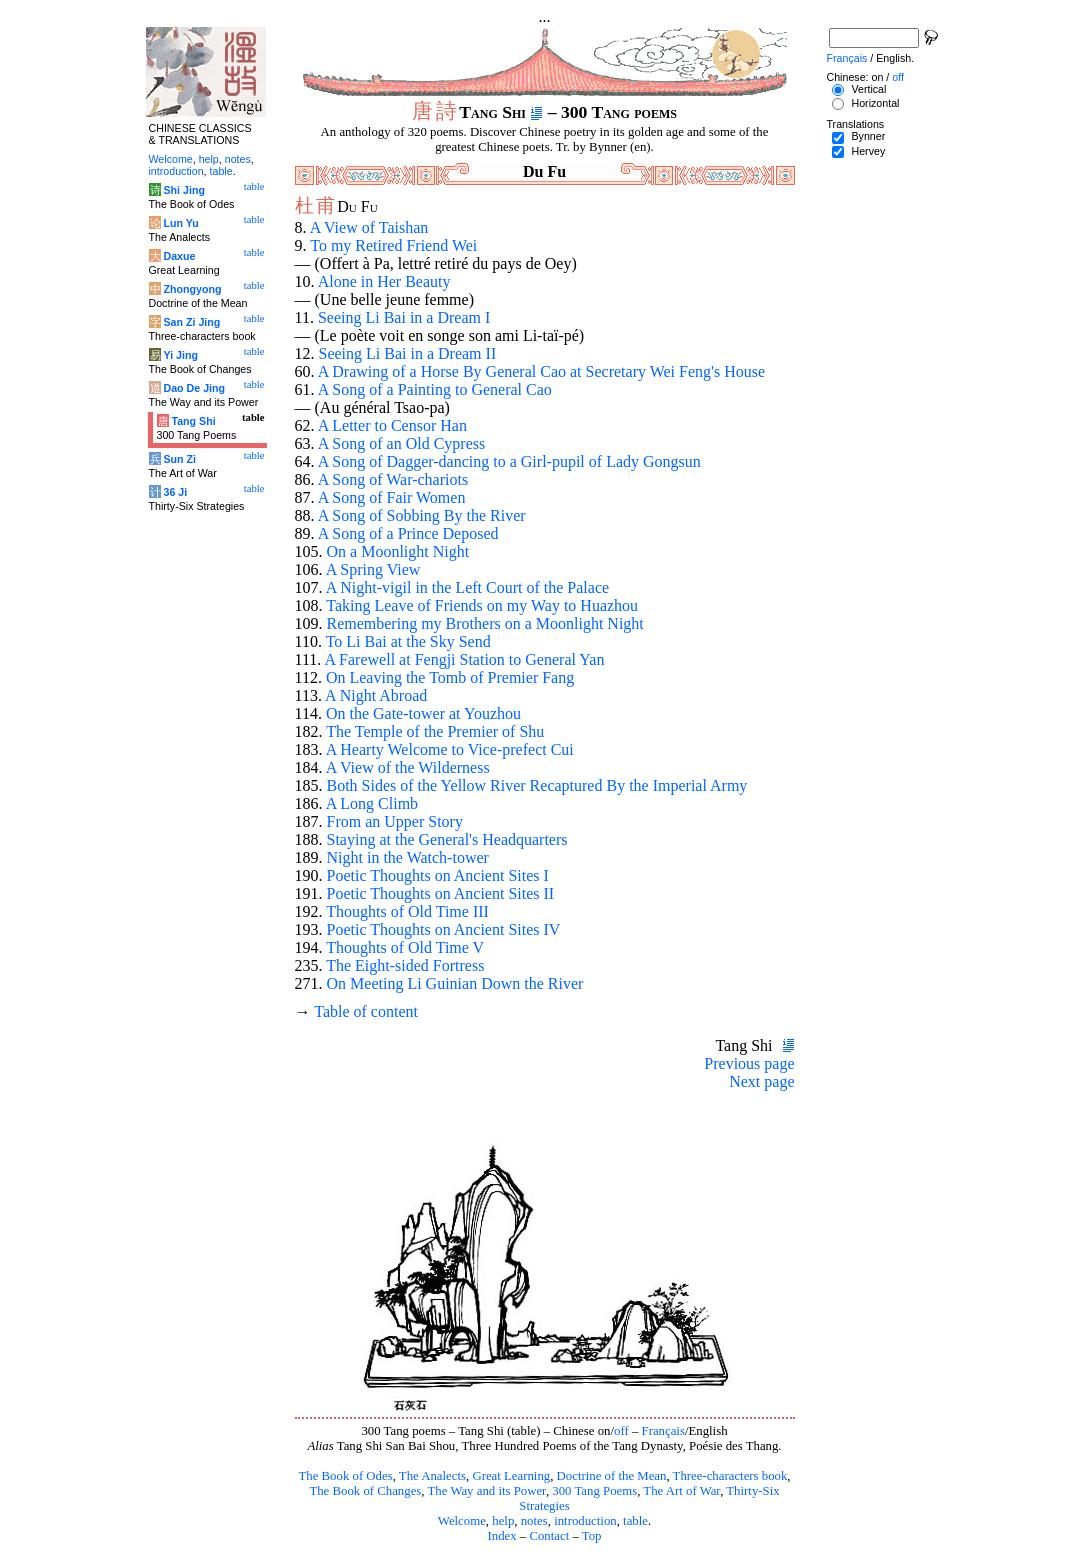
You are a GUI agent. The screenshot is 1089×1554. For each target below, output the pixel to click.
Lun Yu (180, 223)
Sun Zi (179, 459)
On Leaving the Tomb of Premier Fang (450, 677)
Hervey (868, 151)
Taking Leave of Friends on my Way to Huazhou (482, 605)
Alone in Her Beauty (384, 281)
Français (663, 1431)
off (621, 1431)
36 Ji (175, 492)
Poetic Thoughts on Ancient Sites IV (444, 929)
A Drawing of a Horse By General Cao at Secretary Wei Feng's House (541, 371)
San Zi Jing (191, 322)
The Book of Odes (345, 1476)
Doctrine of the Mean (612, 1476)
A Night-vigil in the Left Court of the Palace (468, 587)
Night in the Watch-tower (408, 857)
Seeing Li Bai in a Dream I (404, 317)
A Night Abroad (376, 695)
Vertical (868, 89)
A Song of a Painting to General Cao (435, 389)
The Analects (432, 1476)
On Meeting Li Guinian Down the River (455, 983)
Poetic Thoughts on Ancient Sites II (441, 893)
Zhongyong (192, 289)
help (503, 1521)
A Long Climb (372, 803)
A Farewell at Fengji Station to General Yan (464, 659)
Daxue (179, 256)
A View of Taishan (369, 227)
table (635, 1521)
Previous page (749, 1063)
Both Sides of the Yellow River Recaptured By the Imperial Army (537, 785)
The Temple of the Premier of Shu (435, 731)
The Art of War (681, 1491)
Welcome (462, 1521)
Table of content (366, 1011)
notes (534, 1521)
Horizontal (875, 103)
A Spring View (373, 569)
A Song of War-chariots (393, 479)
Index (501, 1536)
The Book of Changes (365, 1491)
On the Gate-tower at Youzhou (423, 713)
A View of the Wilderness (408, 767)
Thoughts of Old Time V (405, 947)
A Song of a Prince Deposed (408, 533)
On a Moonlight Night (398, 551)
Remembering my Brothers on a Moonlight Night (485, 623)
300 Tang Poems (594, 1491)
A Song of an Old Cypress (402, 443)
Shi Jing (183, 190)
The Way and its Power (487, 1491)
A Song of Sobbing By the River (422, 515)
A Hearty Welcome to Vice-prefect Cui (450, 749)
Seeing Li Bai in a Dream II (408, 353)
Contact (549, 1536)
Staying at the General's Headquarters (447, 839)
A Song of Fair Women (392, 497)
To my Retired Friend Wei (393, 245)
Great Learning (511, 1476)
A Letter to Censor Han (392, 425)
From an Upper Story (395, 821)
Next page (761, 1081)
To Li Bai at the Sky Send (408, 641)
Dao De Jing (194, 388)
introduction (585, 1521)
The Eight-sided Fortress (405, 965)
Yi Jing (180, 355)
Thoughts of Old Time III (407, 911)
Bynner (868, 136)
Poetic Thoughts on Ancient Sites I (438, 875)
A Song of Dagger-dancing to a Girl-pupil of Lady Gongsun (509, 461)
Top (592, 1536)
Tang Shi (193, 421)
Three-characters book (730, 1476)
